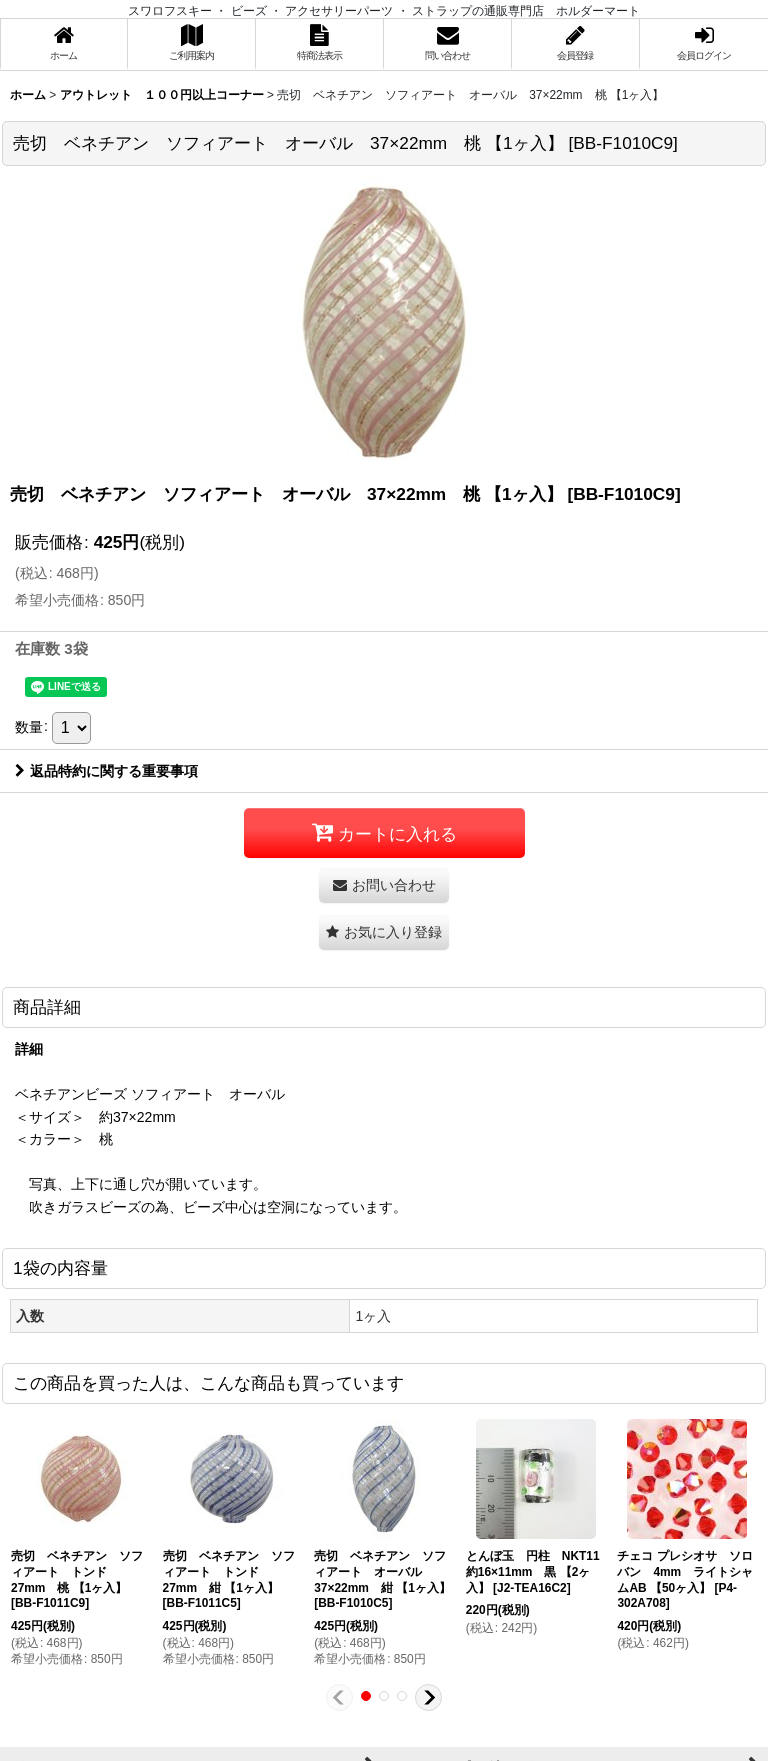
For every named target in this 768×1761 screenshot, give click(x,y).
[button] (384, 932)
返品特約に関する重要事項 (106, 771)
